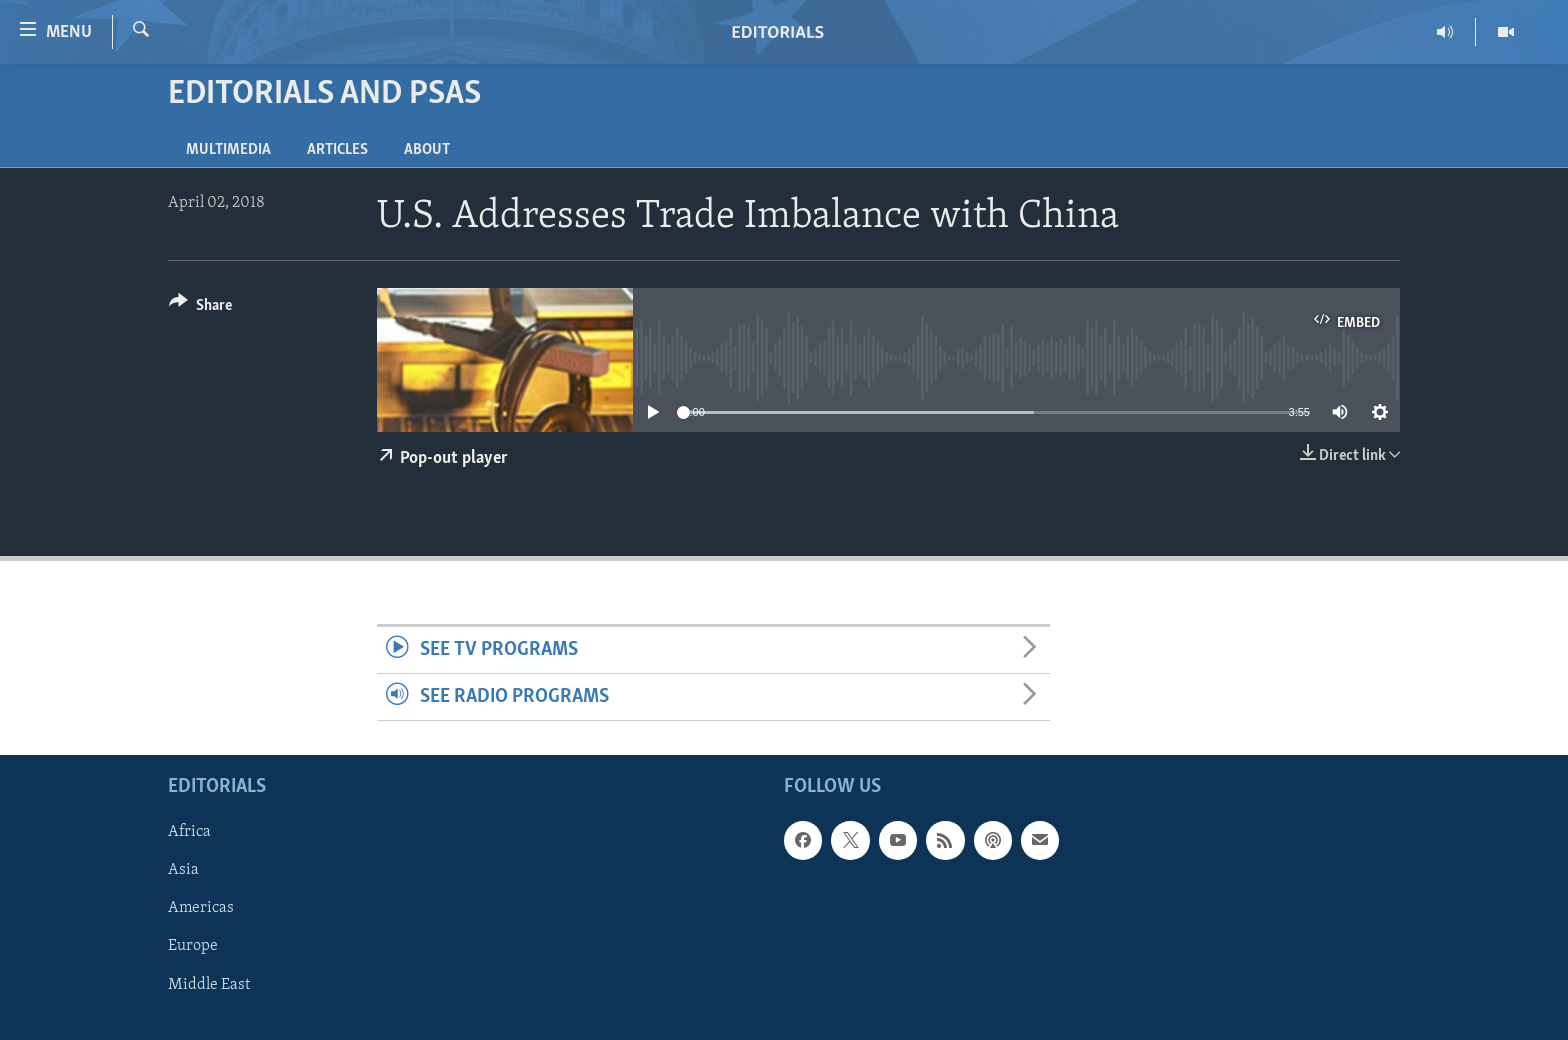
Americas (201, 909)
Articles (337, 150)
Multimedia (228, 150)
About (427, 150)
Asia (183, 871)
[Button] (200, 308)
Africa (189, 833)
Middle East (209, 985)
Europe (193, 947)
